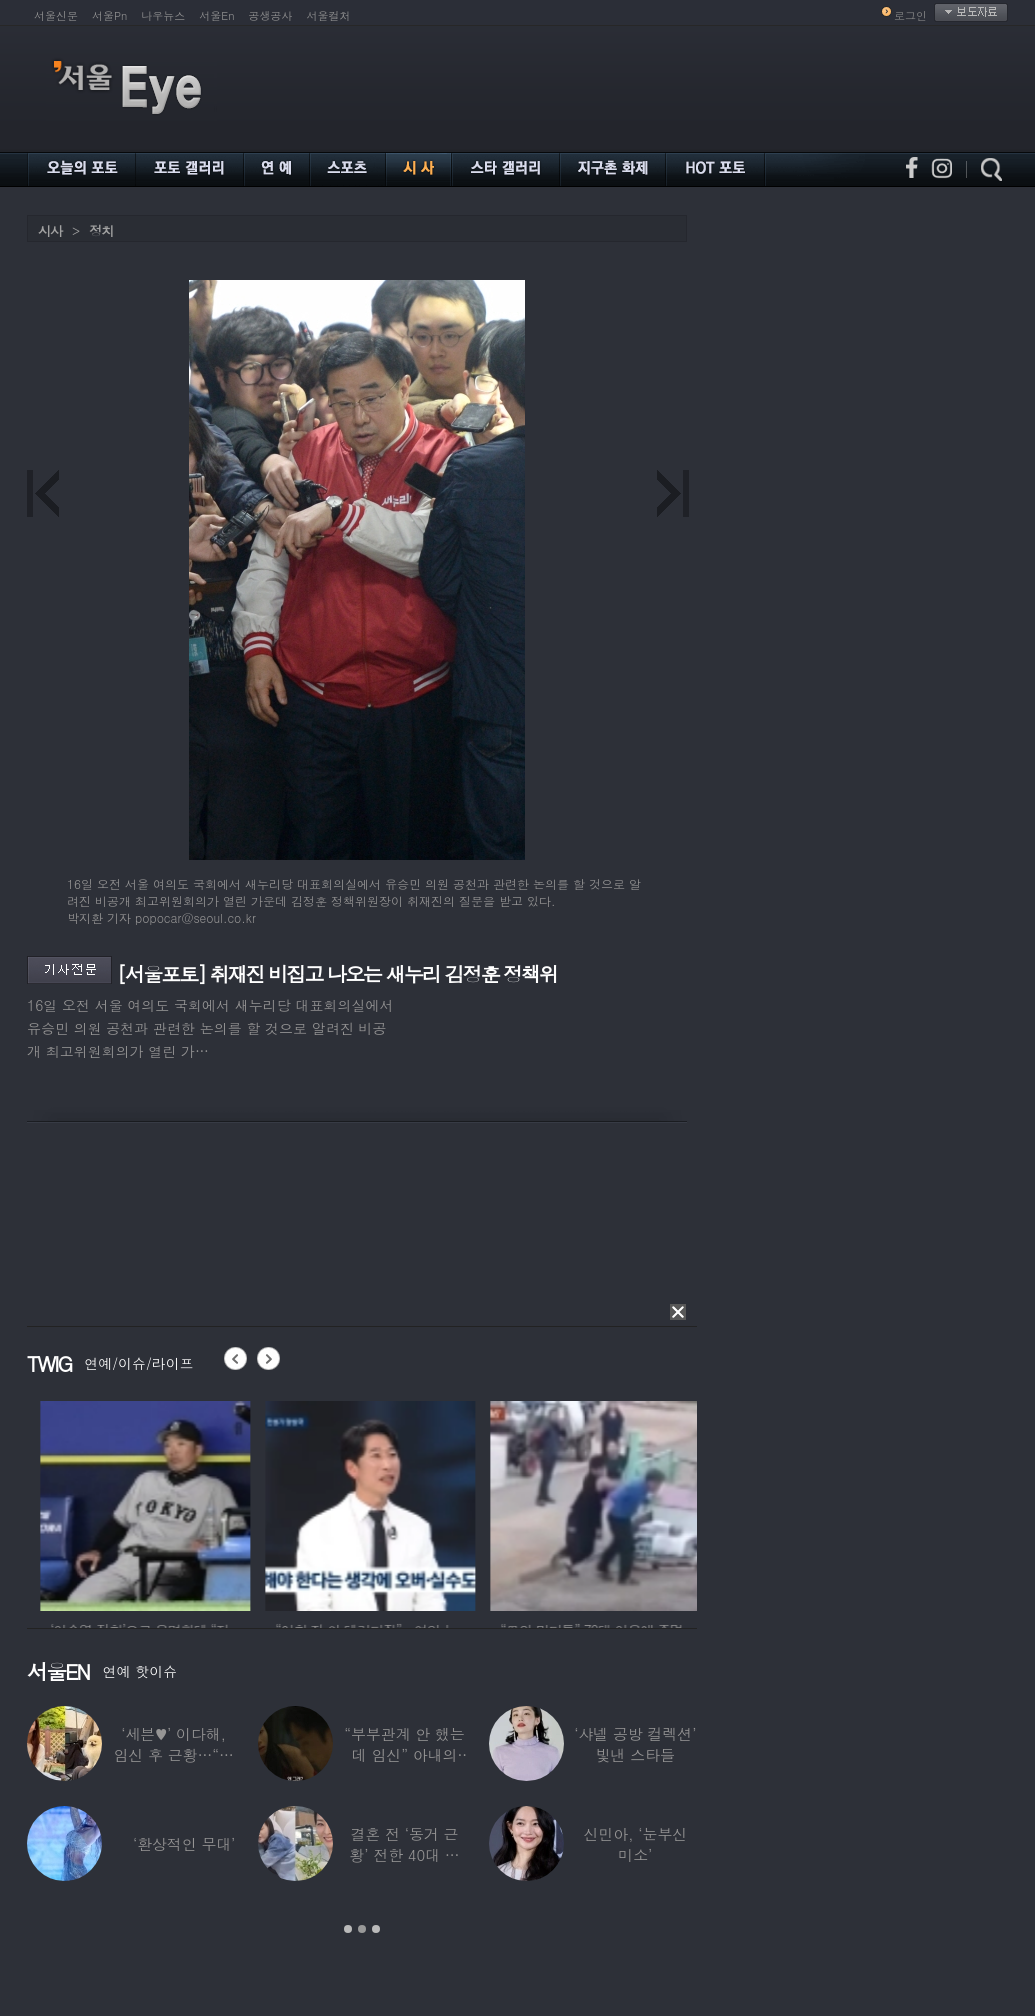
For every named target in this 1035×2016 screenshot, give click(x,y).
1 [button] (348, 1929)
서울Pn (109, 15)
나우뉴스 (163, 15)
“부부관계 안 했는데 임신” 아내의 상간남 (404, 1754)
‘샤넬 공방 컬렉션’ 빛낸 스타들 (635, 1744)
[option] (227, 1503)
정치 (101, 230)
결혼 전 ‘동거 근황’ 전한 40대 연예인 (404, 1854)
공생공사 (271, 15)
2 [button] (362, 1929)
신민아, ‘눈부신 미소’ (635, 1844)
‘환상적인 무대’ (184, 1843)
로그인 (910, 15)
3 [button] (376, 1929)
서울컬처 (329, 15)
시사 (50, 230)
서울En (216, 15)
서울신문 (56, 15)
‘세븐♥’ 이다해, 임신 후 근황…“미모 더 (173, 1754)
